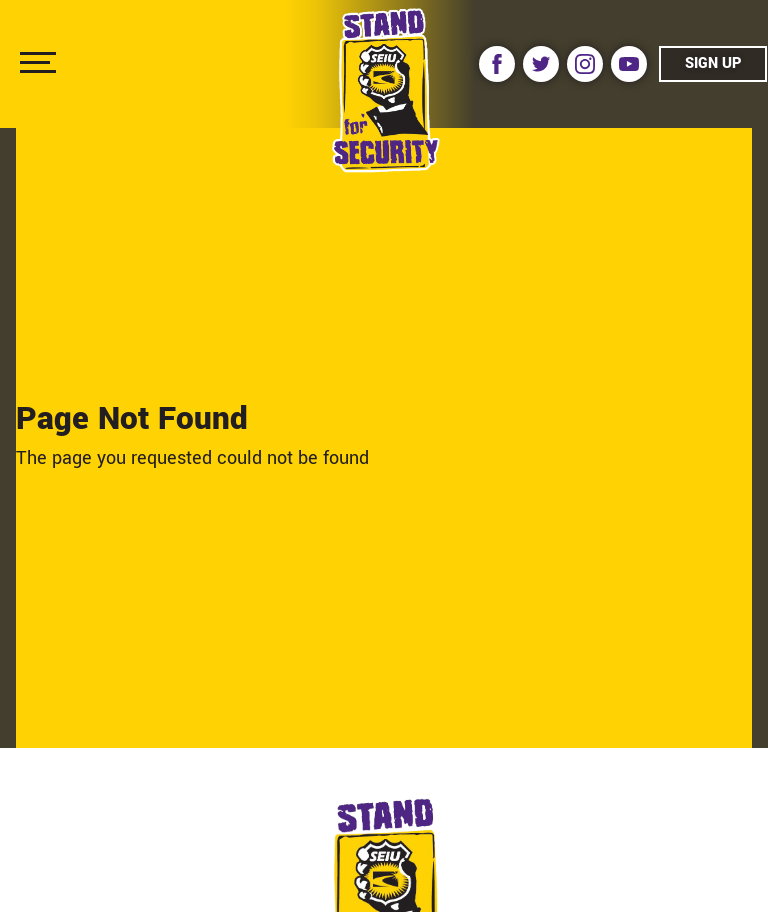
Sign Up (713, 63)
